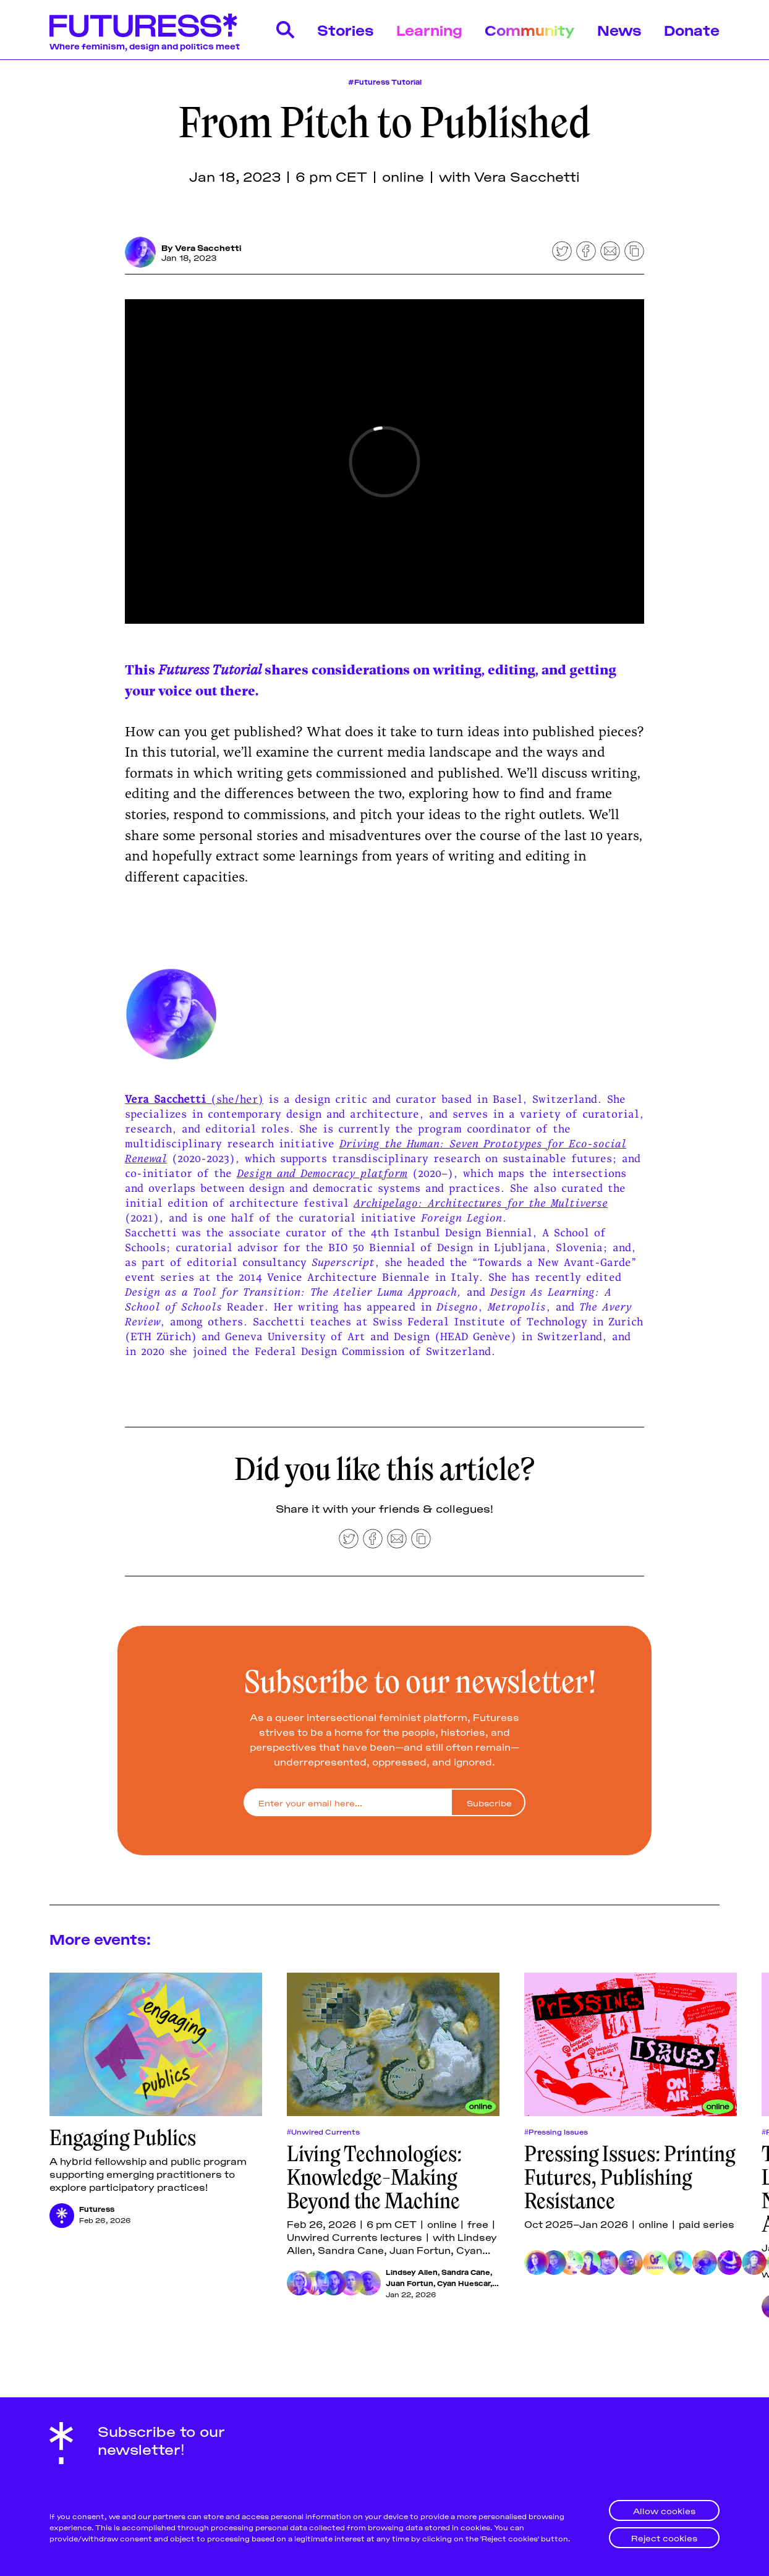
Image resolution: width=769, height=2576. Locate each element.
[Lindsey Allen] (299, 2283)
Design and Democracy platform (322, 1173)
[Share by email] (610, 251)
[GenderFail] (655, 2262)
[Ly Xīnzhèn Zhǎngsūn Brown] (554, 2262)
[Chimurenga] (571, 2262)
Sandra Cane (465, 2271)
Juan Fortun (409, 2282)
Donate (692, 29)
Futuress (96, 2208)
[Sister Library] (729, 2262)
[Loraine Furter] (605, 2262)
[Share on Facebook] (586, 251)
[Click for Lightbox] (384, 1013)
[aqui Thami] (704, 2262)
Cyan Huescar (463, 2282)
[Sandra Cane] (316, 2283)
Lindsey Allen (412, 2271)
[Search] (285, 29)
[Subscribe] (488, 1802)
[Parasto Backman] (536, 2262)
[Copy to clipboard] (634, 251)
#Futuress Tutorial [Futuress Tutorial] (385, 81)
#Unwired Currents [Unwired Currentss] (323, 2131)
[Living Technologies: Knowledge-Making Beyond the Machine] (393, 2044)
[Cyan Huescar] (351, 2283)
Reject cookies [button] (664, 2537)
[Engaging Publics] (155, 2044)
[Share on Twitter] (562, 251)
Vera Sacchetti (208, 247)
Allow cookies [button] (664, 2510)
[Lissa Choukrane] (588, 2262)
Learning (429, 29)
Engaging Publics (122, 2138)
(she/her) (237, 1099)
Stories (345, 29)
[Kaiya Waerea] (754, 2262)
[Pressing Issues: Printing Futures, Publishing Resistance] (630, 2044)
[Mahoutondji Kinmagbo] (368, 2283)
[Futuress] (61, 2215)
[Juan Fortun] (333, 2283)
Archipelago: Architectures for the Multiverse (481, 1203)
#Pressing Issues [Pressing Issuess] (556, 2131)
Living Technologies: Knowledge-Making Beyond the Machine (374, 2177)
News (619, 29)
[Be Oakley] (630, 2262)
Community (530, 29)
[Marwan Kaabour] (680, 2262)
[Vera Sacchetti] (140, 252)
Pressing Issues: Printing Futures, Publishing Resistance (629, 2177)
